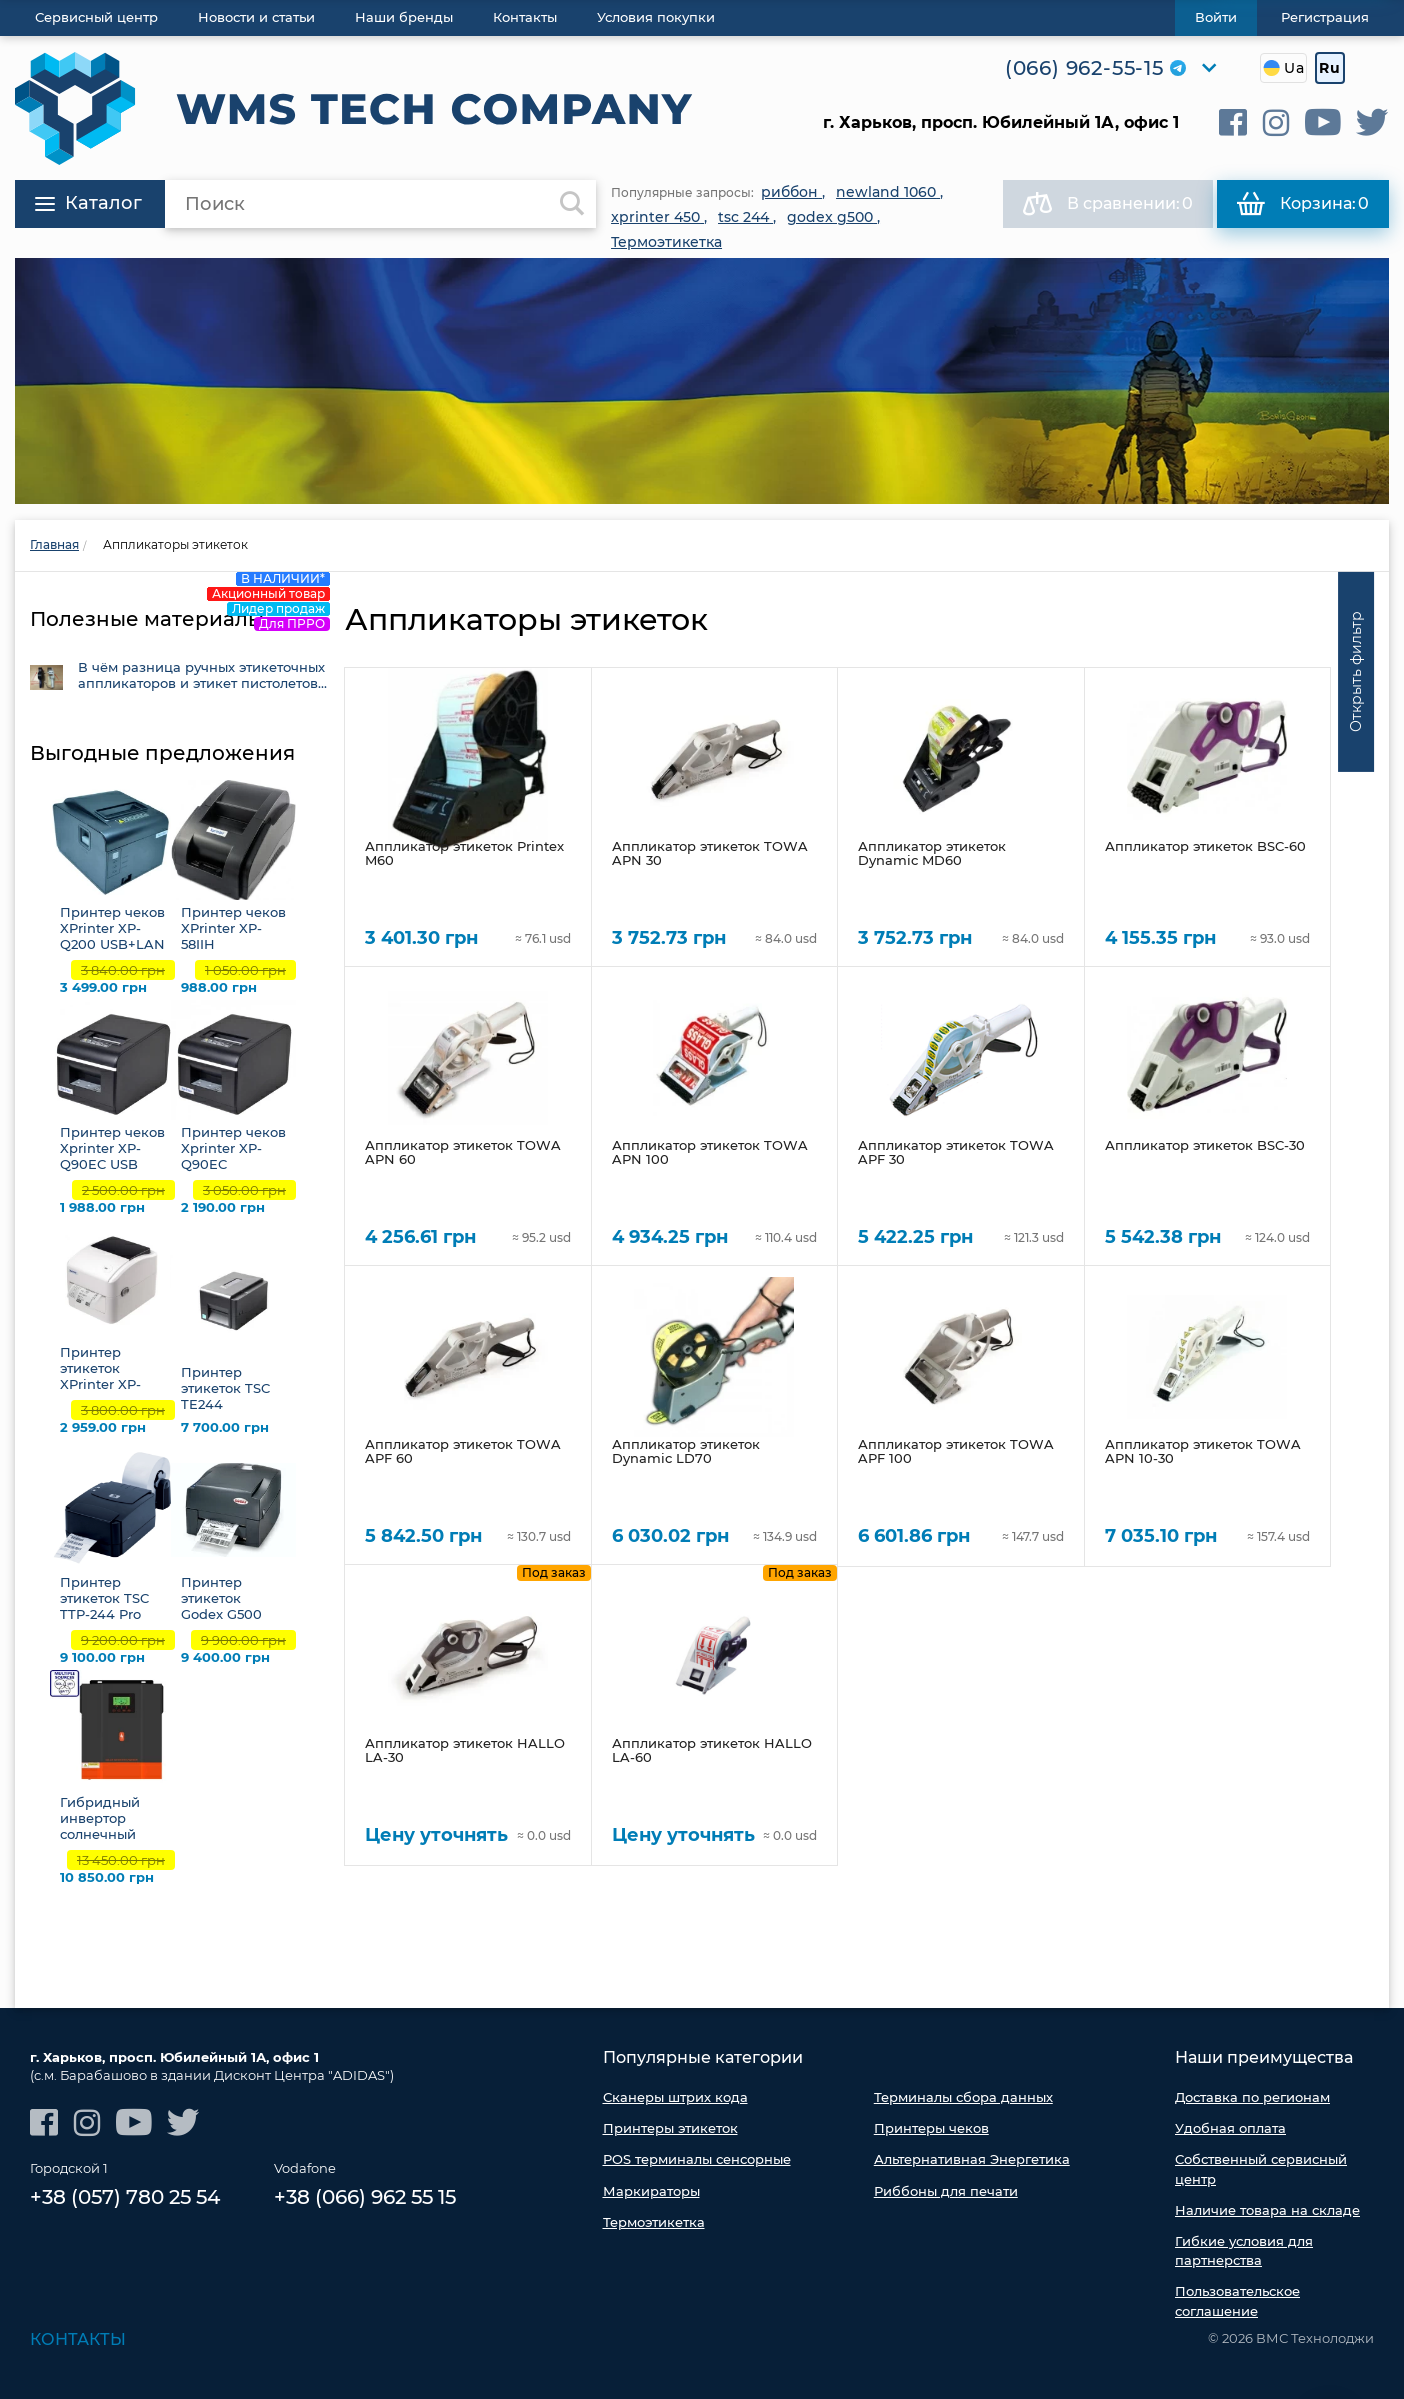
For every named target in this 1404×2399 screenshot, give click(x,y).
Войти (1216, 17)
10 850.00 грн (107, 1877)
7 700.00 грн (225, 1427)
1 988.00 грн (102, 1207)
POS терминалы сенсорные (697, 2159)
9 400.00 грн (225, 1657)
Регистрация (1325, 17)
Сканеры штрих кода (675, 2097)
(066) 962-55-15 (1084, 68)
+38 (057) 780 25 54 (125, 2197)
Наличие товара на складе (1267, 2210)
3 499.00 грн (103, 987)
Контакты (78, 2339)
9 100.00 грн (102, 1657)
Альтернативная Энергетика (972, 2159)
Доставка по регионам (1252, 2097)
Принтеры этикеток (670, 2128)
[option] (702, 381)
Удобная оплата (1230, 2128)
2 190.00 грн (223, 1207)
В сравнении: (1108, 204)
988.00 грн (219, 987)
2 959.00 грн (103, 1427)
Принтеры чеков (931, 2128)
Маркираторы (651, 2191)
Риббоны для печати (946, 2191)
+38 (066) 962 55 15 (365, 2197)
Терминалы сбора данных (963, 2097)
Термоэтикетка (654, 2222)
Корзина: (1303, 204)
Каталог (88, 203)
